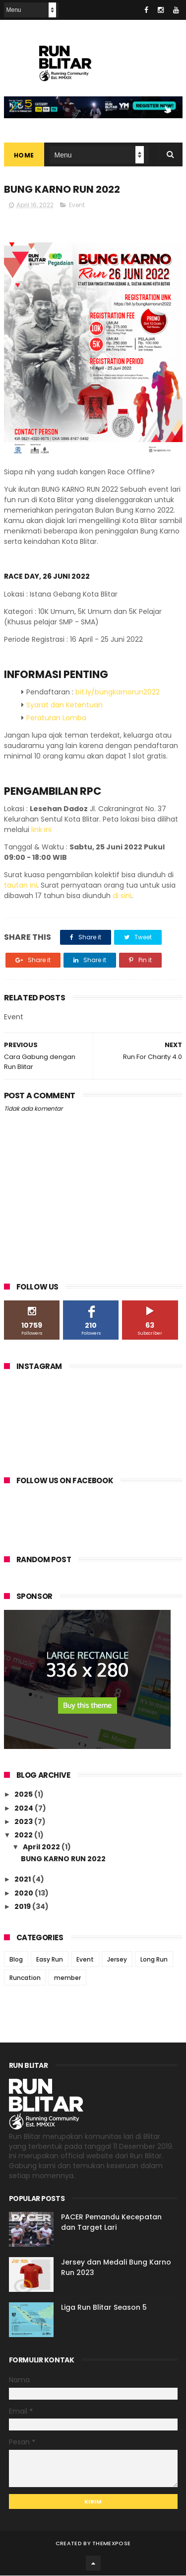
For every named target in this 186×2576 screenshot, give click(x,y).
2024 (24, 1808)
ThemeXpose (111, 2544)
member (67, 1977)
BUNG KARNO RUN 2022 (63, 1859)
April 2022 (42, 1847)
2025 (24, 1795)
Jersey (117, 1959)
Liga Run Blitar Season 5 (104, 2308)
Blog (16, 1959)
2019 (23, 1906)
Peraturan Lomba (56, 718)
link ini (41, 829)
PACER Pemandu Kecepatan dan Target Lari (111, 2222)
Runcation (25, 1977)
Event (77, 205)
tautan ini (20, 885)
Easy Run (49, 1959)
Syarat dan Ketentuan (64, 705)
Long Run (154, 1959)
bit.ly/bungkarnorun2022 (117, 692)
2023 (24, 1822)
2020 (24, 1893)
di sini (122, 896)
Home (24, 156)
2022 (24, 1835)
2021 (23, 1880)
